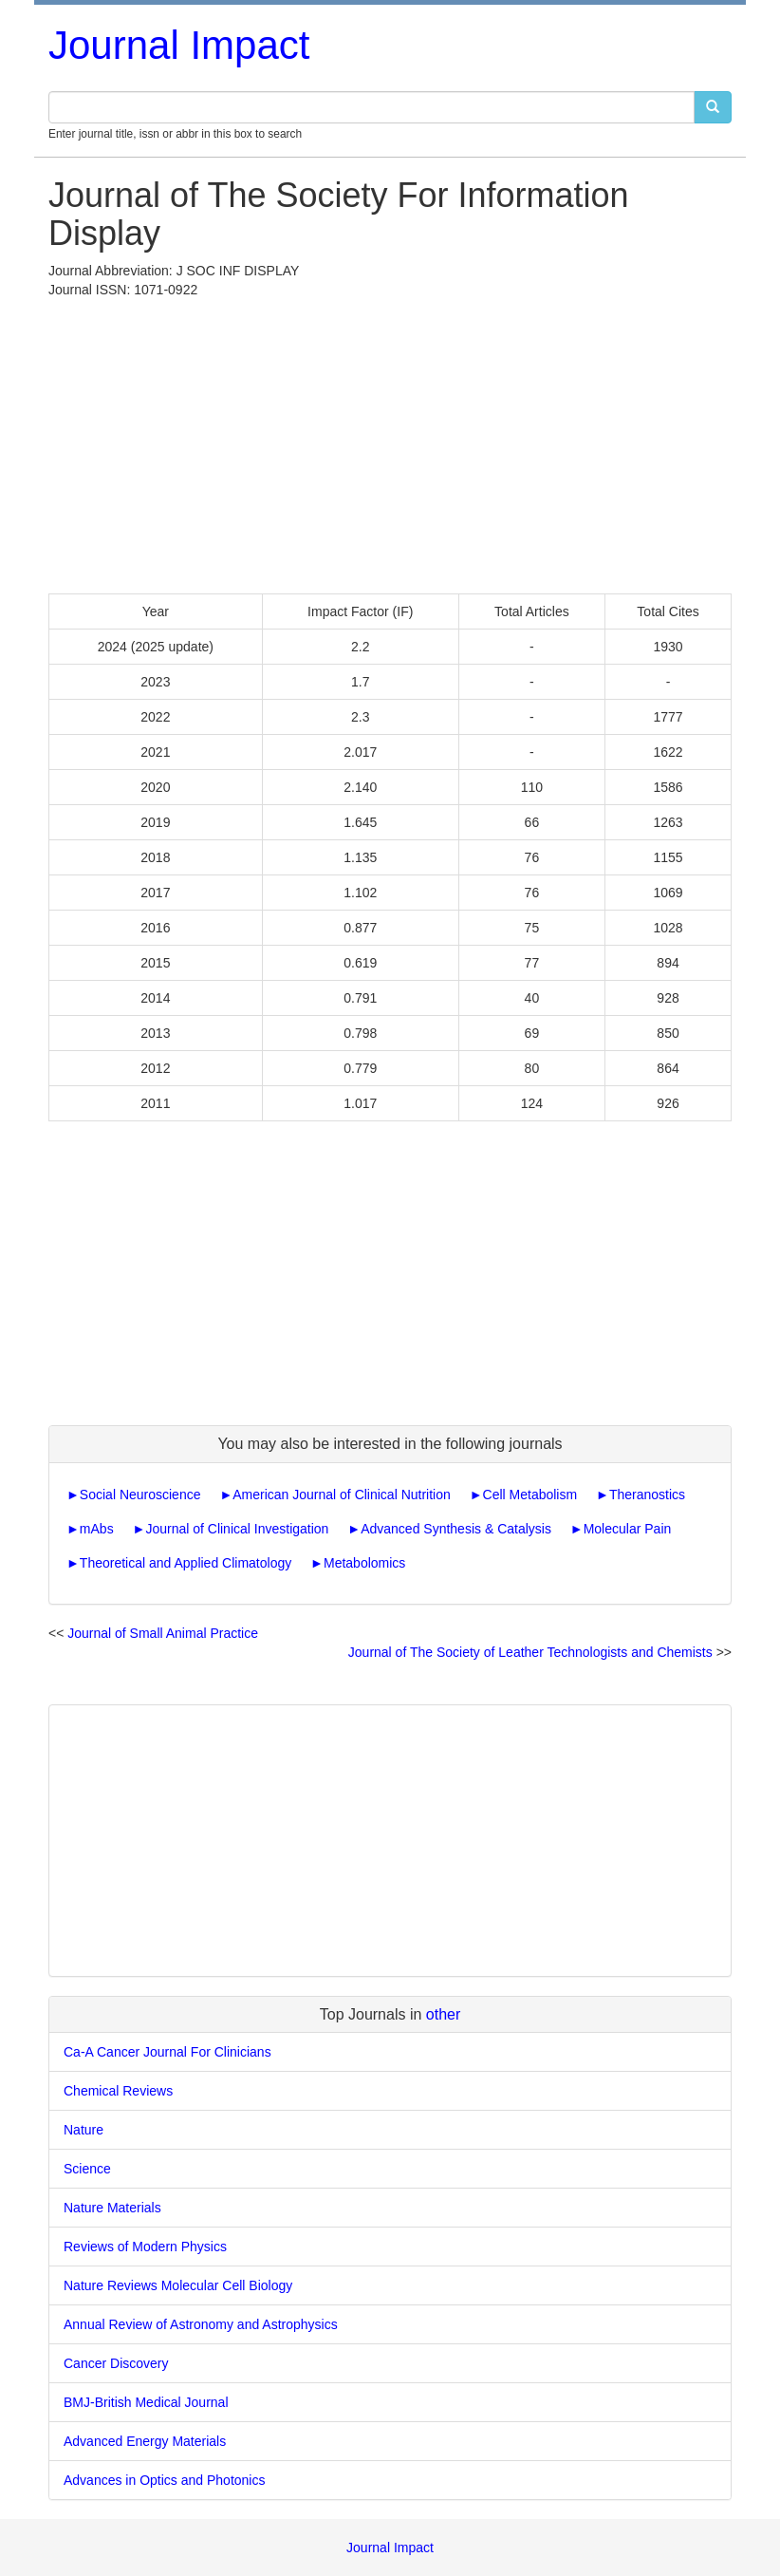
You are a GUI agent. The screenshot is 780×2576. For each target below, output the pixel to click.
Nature (83, 2129)
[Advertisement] (390, 441)
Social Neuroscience (140, 1494)
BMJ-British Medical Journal (146, 2402)
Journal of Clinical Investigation (236, 1528)
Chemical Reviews (118, 2090)
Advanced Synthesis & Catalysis (456, 1528)
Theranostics (647, 1494)
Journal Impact (178, 45)
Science (87, 2168)
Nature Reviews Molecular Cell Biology (178, 2285)
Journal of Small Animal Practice (162, 1633)
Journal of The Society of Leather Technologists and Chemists (530, 1652)
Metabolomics (364, 1562)
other (443, 2014)
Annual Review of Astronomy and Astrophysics (201, 2324)
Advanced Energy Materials (145, 2441)
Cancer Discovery (116, 2363)
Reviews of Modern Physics (145, 2246)
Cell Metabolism (530, 1494)
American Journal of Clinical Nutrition (341, 1494)
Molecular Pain (628, 1528)
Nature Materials (112, 2207)
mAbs (97, 1528)
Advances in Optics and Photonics (164, 2480)
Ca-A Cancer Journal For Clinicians (167, 2051)
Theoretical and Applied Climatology (185, 1562)
